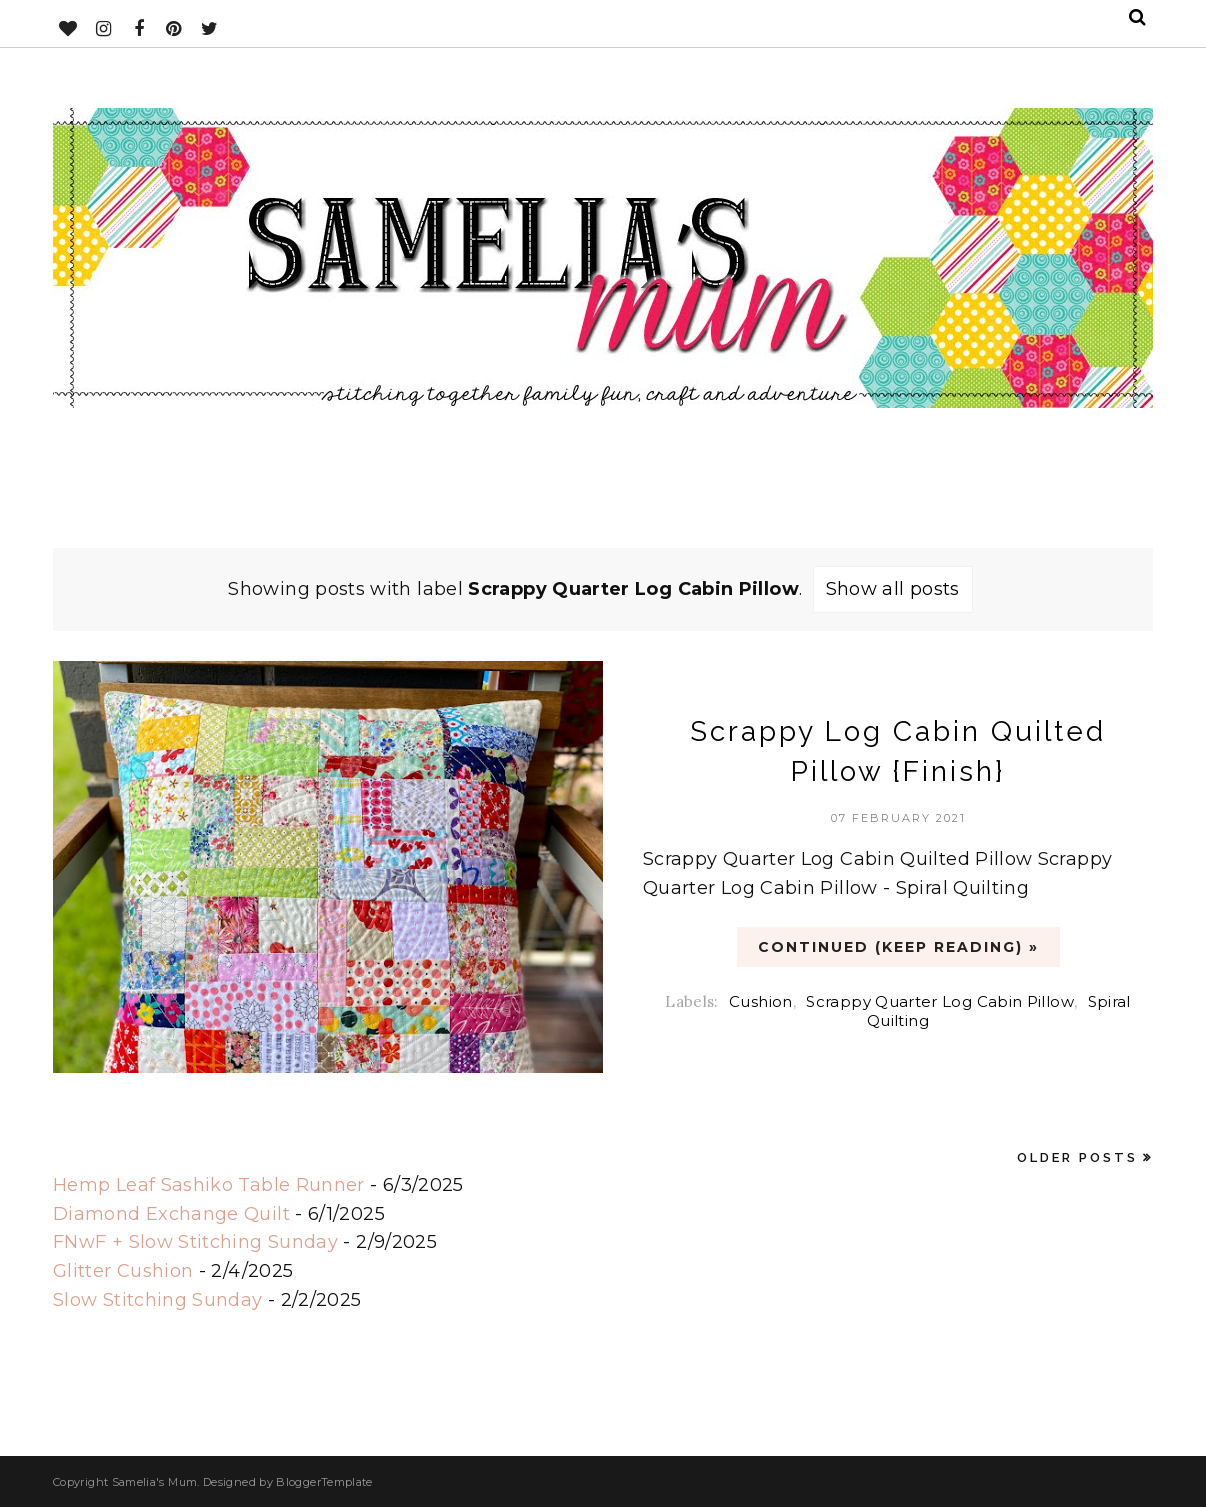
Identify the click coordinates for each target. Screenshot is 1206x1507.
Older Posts (1077, 1157)
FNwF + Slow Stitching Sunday (195, 1242)
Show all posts (893, 589)
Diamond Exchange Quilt (171, 1214)
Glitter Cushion (123, 1271)
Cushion (761, 1001)
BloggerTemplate (324, 1482)
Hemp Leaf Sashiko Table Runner (209, 1185)
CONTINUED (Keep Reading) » (898, 947)
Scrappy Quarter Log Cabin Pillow (940, 1001)
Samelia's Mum (155, 1482)
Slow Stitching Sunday (158, 1300)
